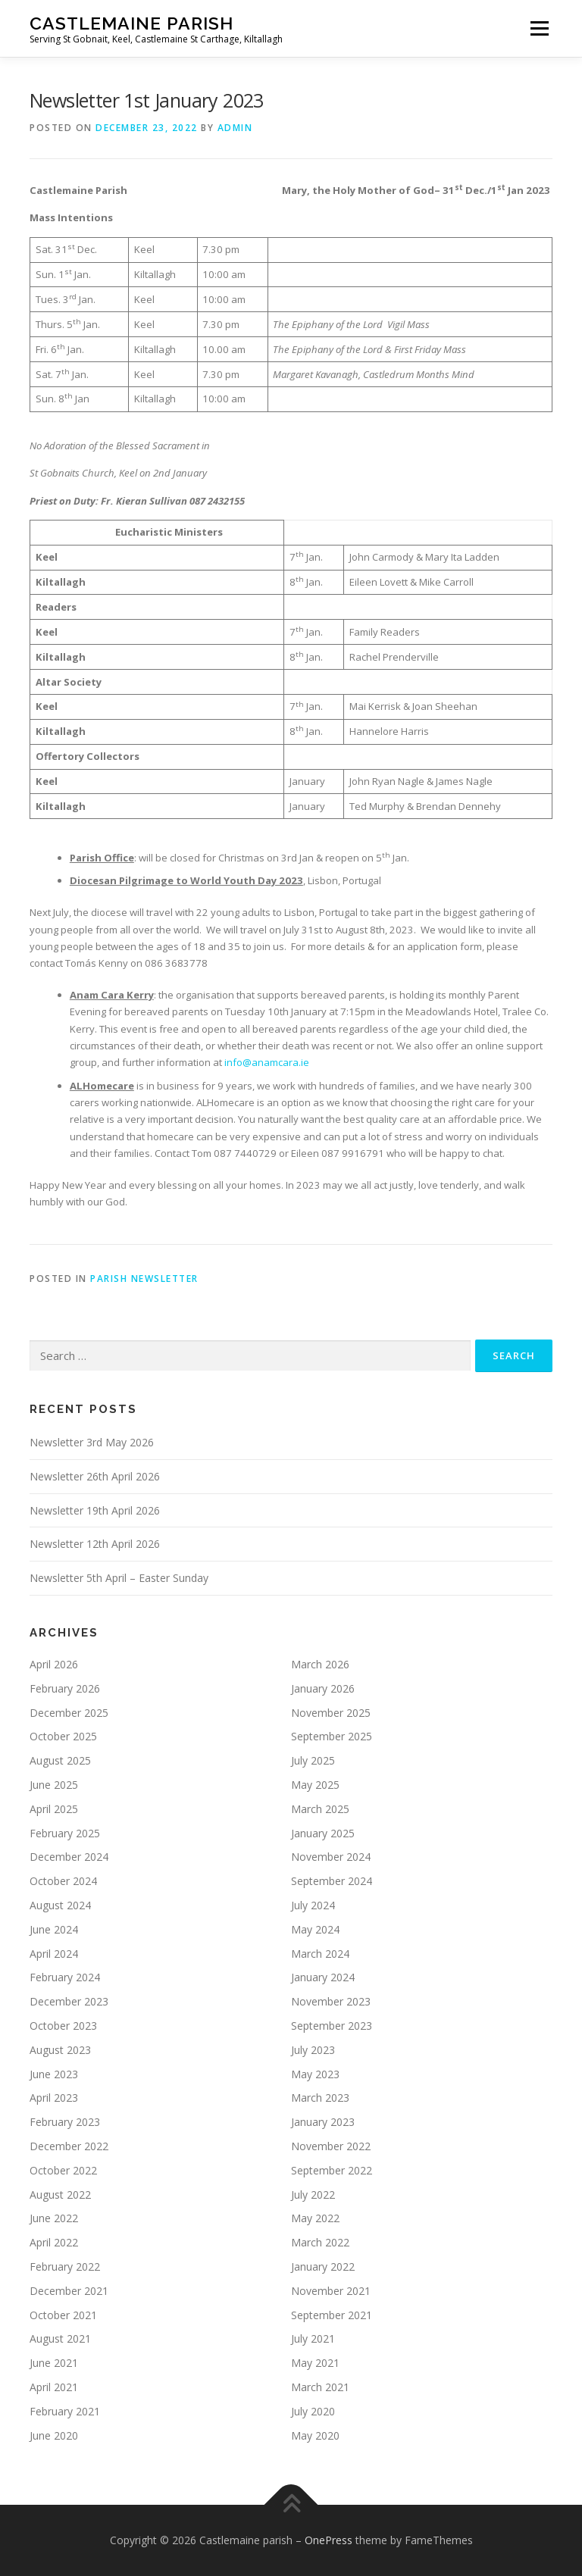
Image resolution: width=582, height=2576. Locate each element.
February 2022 (65, 2266)
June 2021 (54, 2363)
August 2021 (60, 2338)
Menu (539, 28)
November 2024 (331, 1856)
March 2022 (320, 2242)
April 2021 (54, 2387)
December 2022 (69, 2146)
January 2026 (323, 1688)
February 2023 (65, 2122)
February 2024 (65, 1977)
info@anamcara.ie (266, 1062)
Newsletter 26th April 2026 (95, 1476)
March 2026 (320, 1664)
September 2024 (331, 1881)
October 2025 (63, 1736)
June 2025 (54, 1784)
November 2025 (331, 1712)
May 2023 (315, 2074)
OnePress (328, 2540)
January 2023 (323, 2122)
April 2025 (54, 1809)
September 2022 (331, 2170)
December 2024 (69, 1856)
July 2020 (313, 2411)
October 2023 (63, 2025)
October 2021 (63, 2315)
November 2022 (331, 2146)
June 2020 (54, 2435)
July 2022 (313, 2194)
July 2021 (313, 2338)
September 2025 (331, 1736)
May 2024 (315, 1929)
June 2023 (54, 2074)
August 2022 (60, 2194)
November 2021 (331, 2291)
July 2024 (313, 1905)
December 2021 (69, 2291)
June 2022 (54, 2218)
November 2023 (331, 2001)
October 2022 (63, 2170)
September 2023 (331, 2025)
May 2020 (315, 2435)
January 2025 (323, 1833)
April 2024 (54, 1953)
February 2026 (65, 1688)
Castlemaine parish (131, 23)
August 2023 (60, 2050)
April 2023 (54, 2097)
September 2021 (331, 2315)
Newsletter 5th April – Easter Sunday (119, 1578)
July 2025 (313, 1760)
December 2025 (69, 1712)
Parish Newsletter (144, 1278)
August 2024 (60, 1905)
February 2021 (65, 2411)
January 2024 (323, 1977)
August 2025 (60, 1760)
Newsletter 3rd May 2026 (92, 1442)
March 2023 (320, 2097)
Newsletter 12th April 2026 (95, 1544)
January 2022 (323, 2266)
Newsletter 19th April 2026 (95, 1510)
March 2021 (320, 2387)
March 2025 (320, 1809)
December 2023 (69, 2001)
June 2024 (54, 1929)
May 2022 (315, 2218)
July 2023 (313, 2050)
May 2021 (315, 2363)
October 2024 (63, 1881)
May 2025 (315, 1784)
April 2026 (54, 1664)
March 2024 (320, 1953)
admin (235, 127)
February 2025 (65, 1833)
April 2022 (54, 2242)
